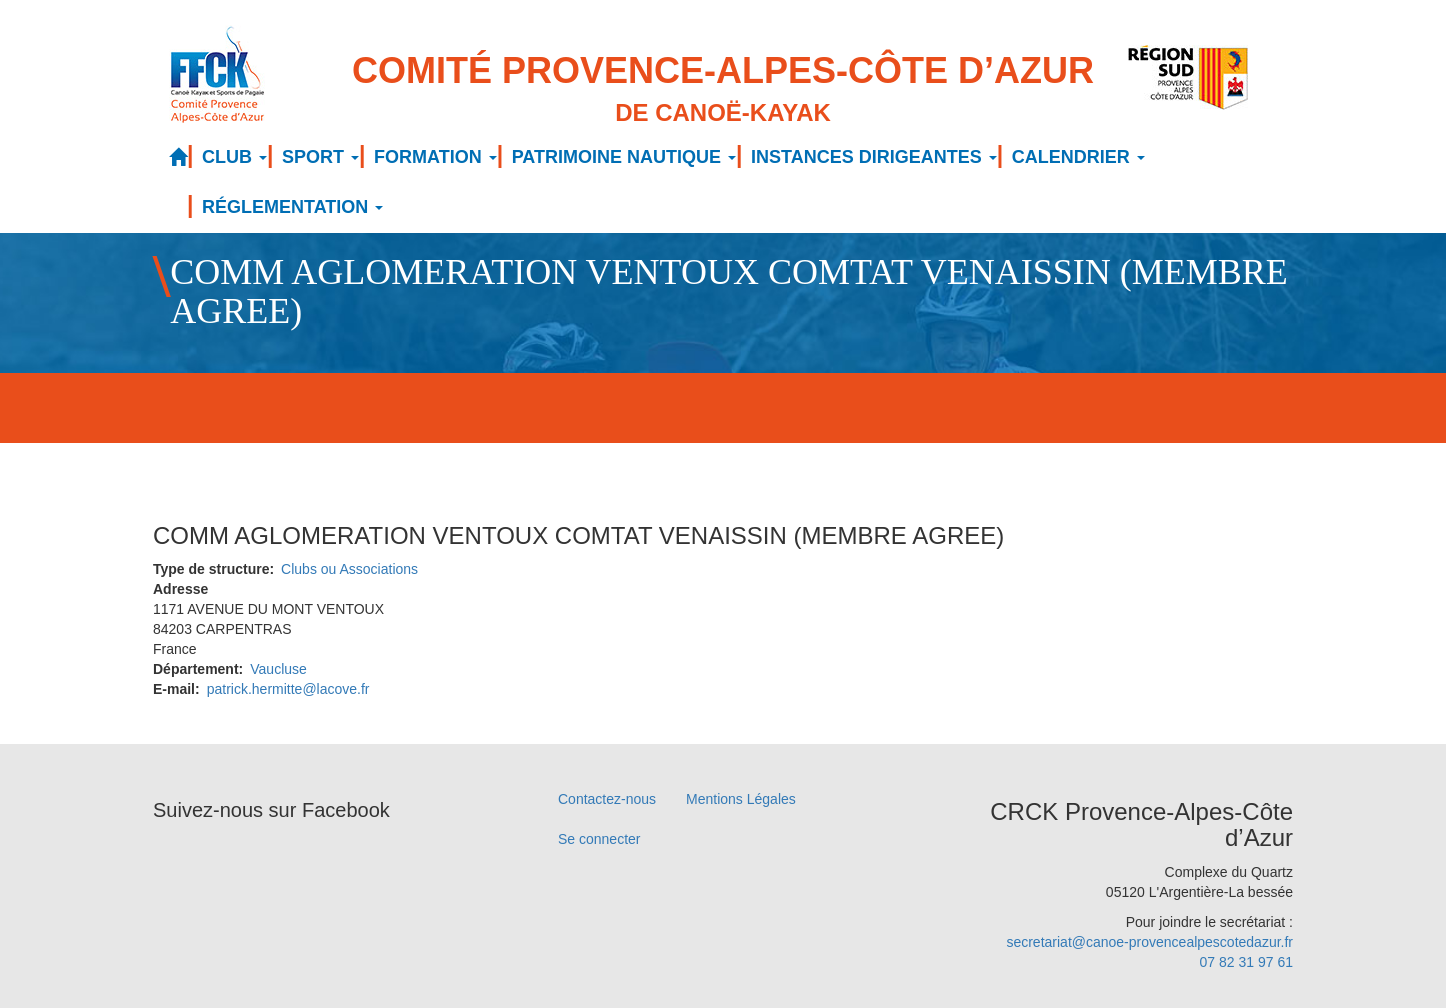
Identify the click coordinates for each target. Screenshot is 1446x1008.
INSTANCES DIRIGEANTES (874, 157)
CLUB (234, 157)
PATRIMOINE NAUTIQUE (624, 157)
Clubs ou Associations (349, 569)
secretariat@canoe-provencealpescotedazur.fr (1149, 942)
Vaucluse (278, 669)
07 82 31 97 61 (1246, 962)
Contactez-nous (607, 799)
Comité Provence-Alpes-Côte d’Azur (723, 90)
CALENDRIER (1078, 157)
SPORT (320, 157)
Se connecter (599, 839)
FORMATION (435, 157)
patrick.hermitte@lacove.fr (288, 689)
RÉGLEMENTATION (292, 207)
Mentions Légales (741, 799)
